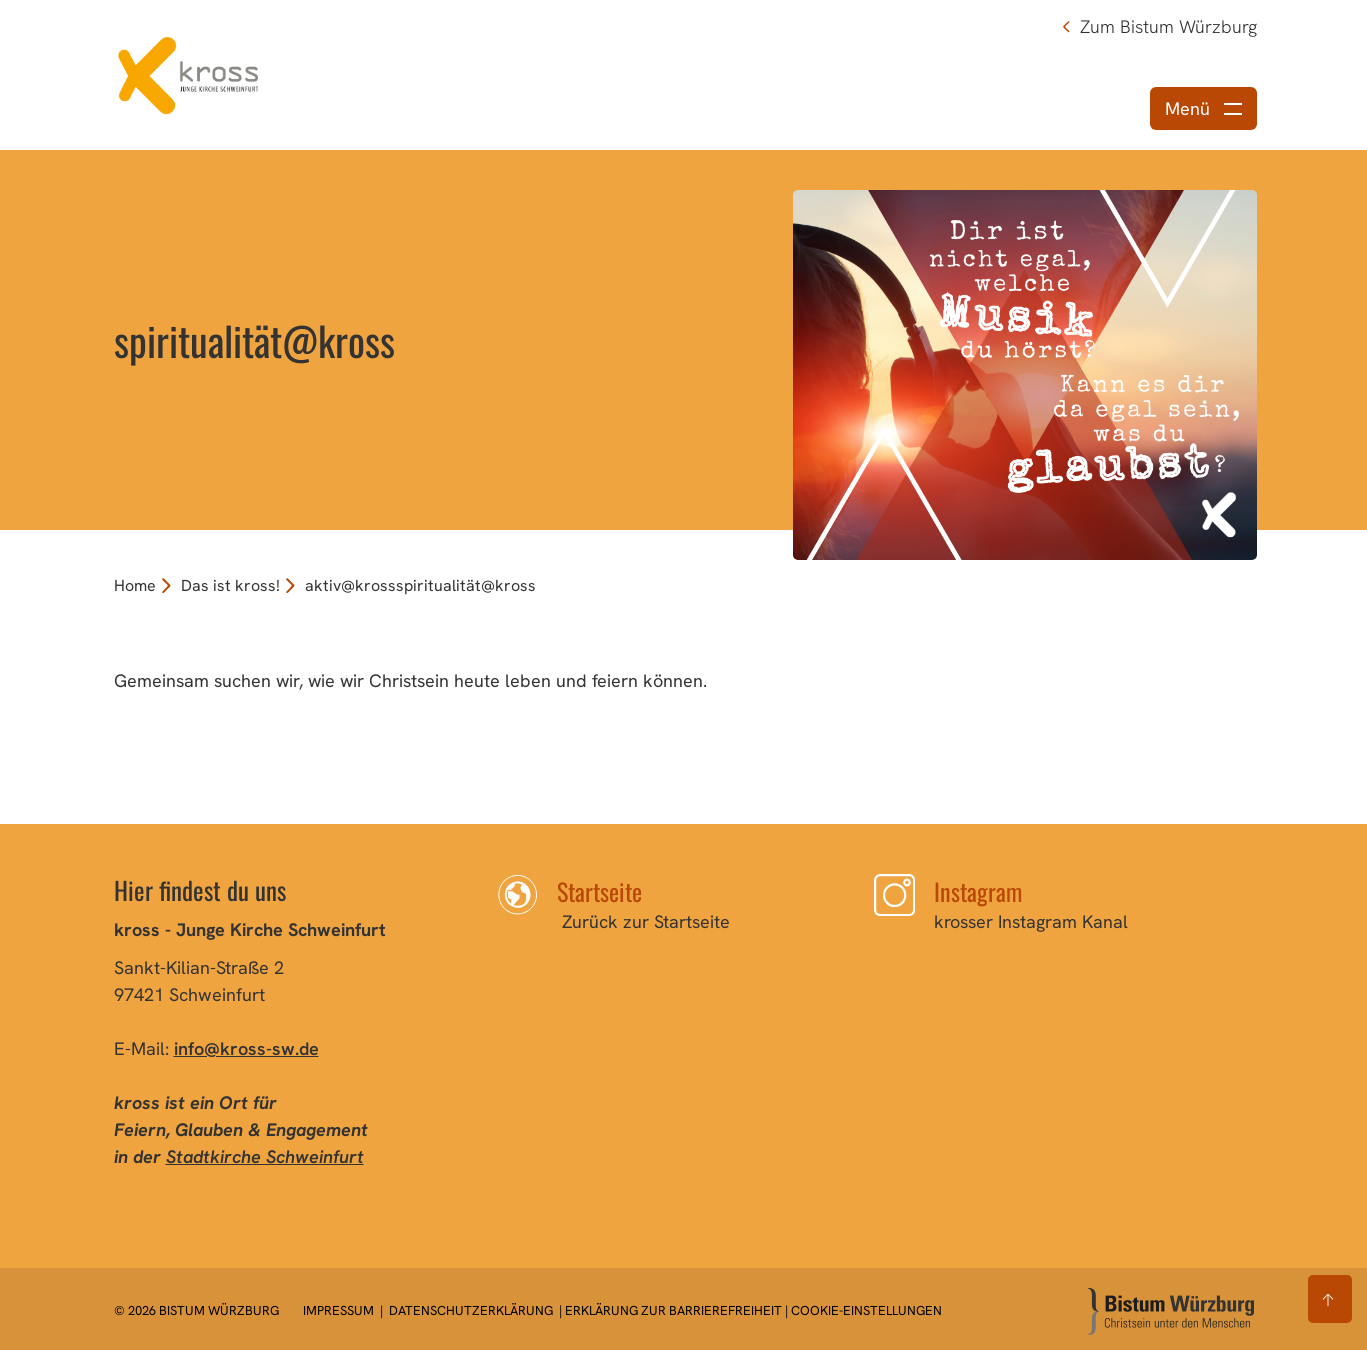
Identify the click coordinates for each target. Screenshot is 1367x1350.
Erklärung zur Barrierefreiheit (673, 1310)
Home (135, 585)
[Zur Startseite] (1171, 1311)
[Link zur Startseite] (188, 72)
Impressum (340, 1310)
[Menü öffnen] (1203, 108)
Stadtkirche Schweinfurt (265, 1156)
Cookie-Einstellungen (866, 1310)
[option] (683, 340)
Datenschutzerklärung (471, 1310)
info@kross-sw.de (246, 1048)
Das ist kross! (230, 585)
